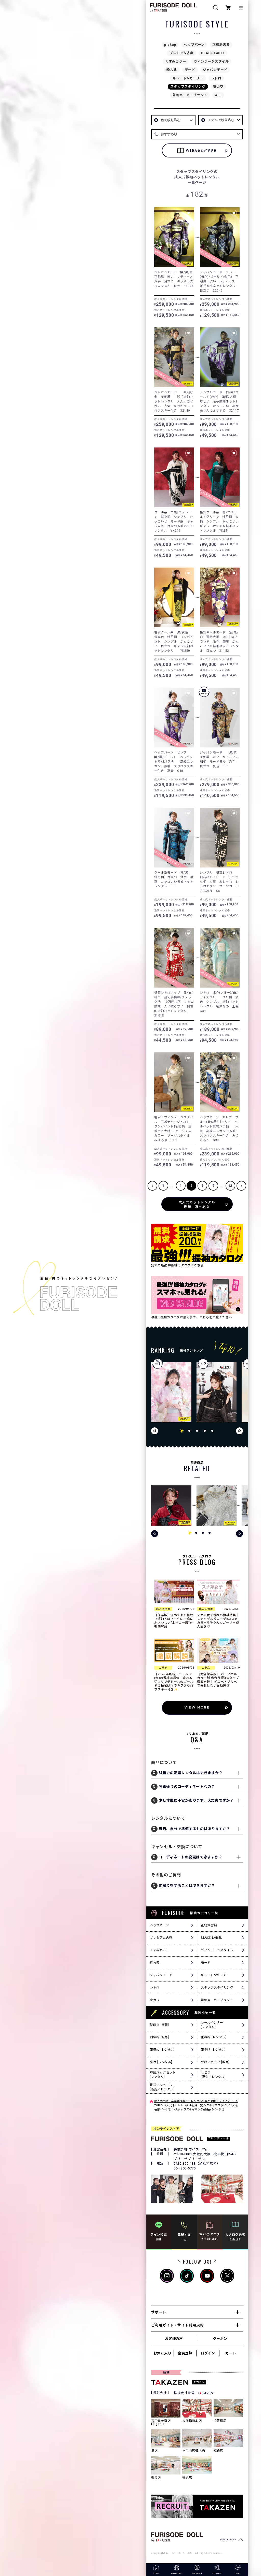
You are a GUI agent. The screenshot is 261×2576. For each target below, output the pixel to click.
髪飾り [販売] (159, 2025)
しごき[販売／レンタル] (213, 2075)
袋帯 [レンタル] (161, 2062)
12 (230, 1186)
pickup (170, 45)
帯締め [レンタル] (163, 2049)
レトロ (216, 78)
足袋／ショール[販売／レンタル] (162, 2087)
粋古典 (171, 70)
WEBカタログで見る (197, 150)
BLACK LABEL (213, 53)
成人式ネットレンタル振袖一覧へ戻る (197, 1204)
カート (230, 2353)
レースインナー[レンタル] (212, 2025)
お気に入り (162, 2353)
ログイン (208, 2353)
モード (190, 70)
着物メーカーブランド (190, 95)
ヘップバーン (194, 45)
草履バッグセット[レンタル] (163, 2075)
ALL (218, 95)
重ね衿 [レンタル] (214, 2037)
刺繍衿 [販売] (159, 2037)
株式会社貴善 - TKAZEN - (195, 2393)
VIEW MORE (197, 1707)
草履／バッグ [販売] (215, 2062)
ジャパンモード (215, 70)
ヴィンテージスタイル (211, 61)
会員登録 (185, 2353)
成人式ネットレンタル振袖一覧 (183, 2105)
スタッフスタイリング (187, 87)
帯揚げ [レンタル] (214, 2049)
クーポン (220, 2339)
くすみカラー (175, 61)
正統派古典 (221, 45)
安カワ (218, 87)
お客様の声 (174, 2339)
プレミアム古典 (181, 53)
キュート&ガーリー (188, 78)
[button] (182, 1431)
